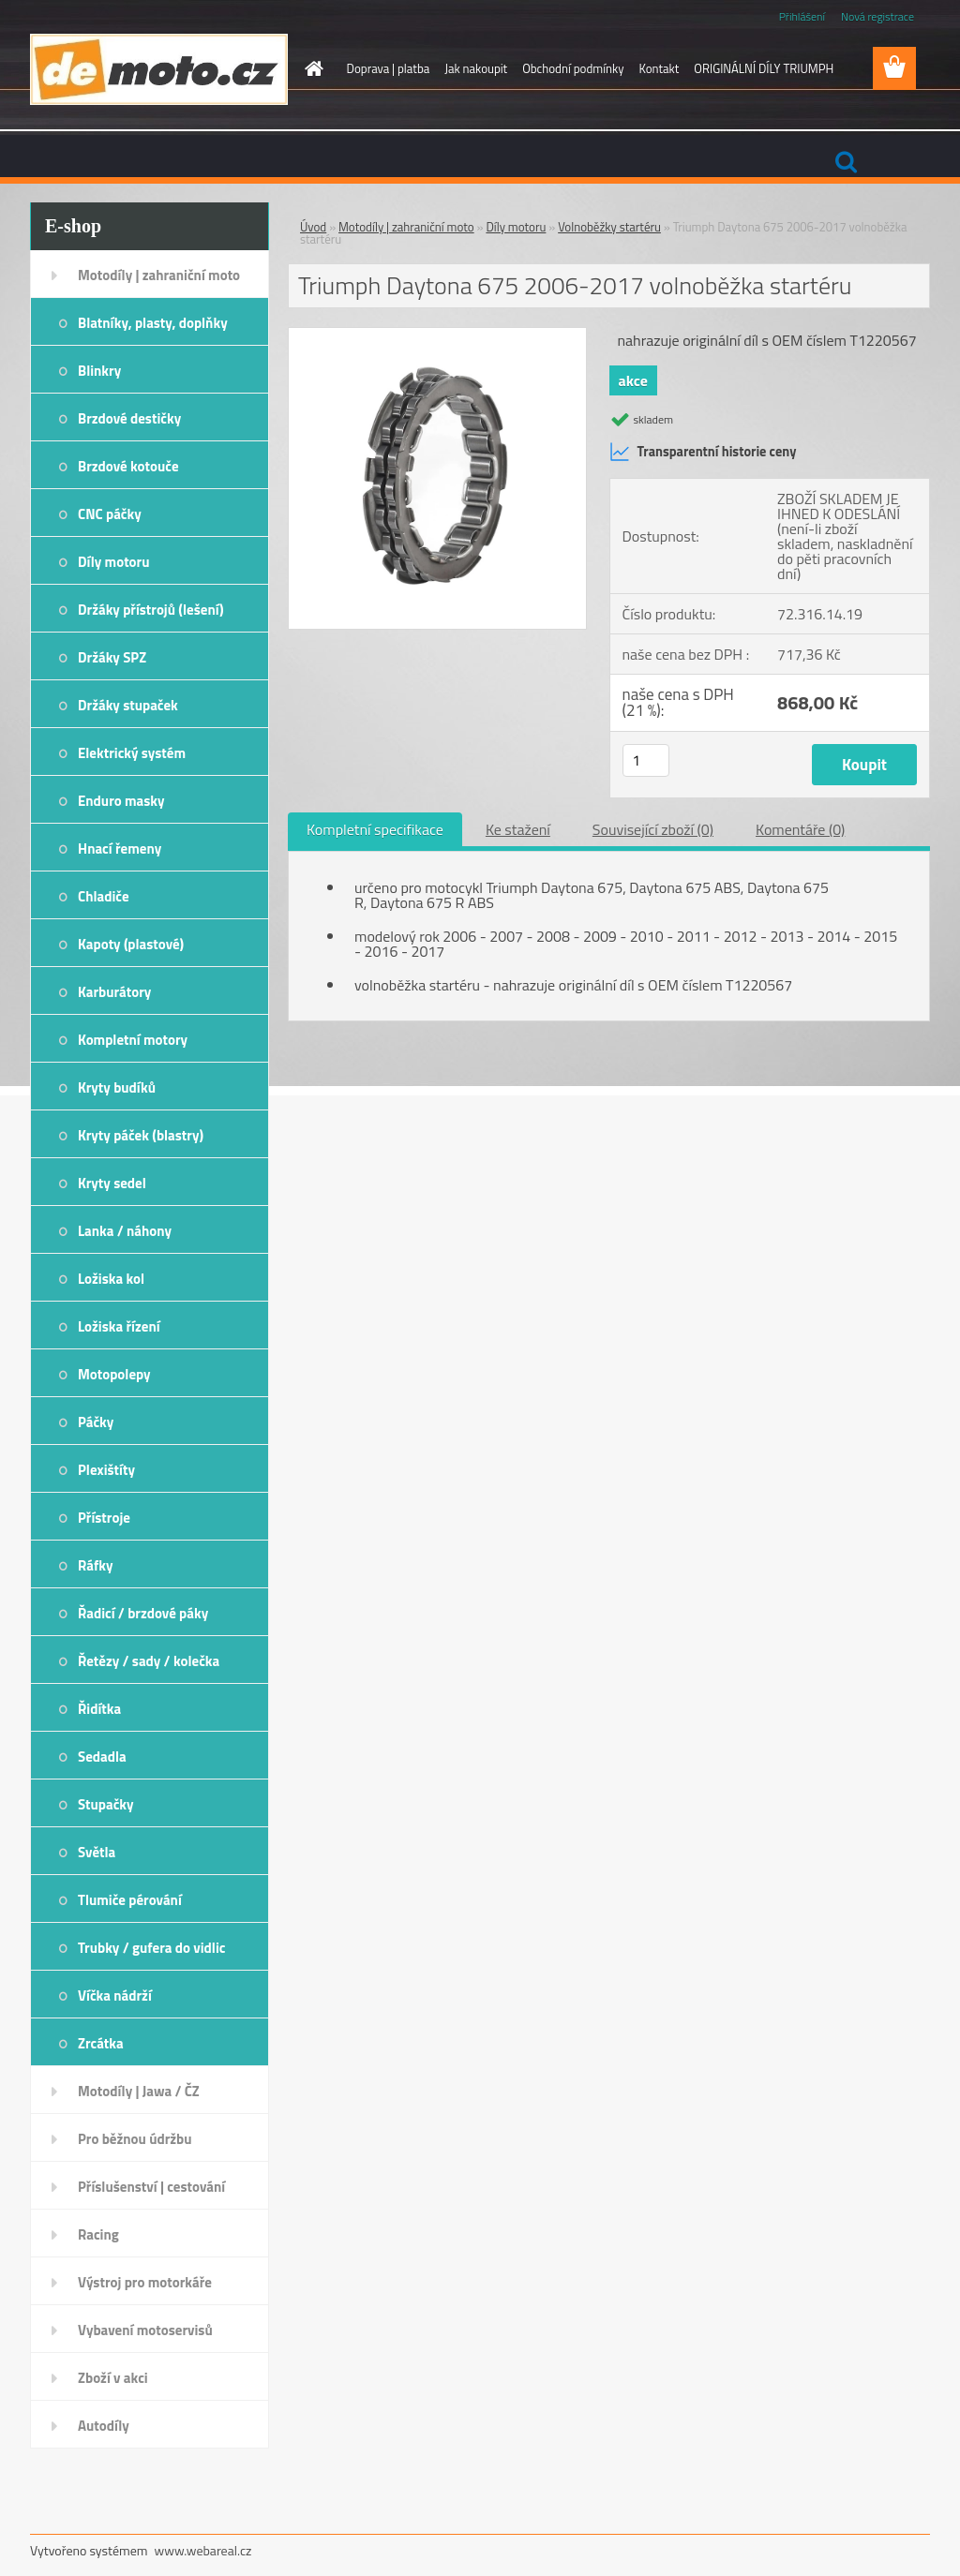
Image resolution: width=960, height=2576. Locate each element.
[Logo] (159, 69)
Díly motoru (113, 562)
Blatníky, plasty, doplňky (153, 323)
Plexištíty (106, 1470)
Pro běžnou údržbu (135, 2139)
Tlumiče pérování (130, 1900)
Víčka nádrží (115, 1995)
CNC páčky (110, 514)
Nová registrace (877, 16)
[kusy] (645, 760)
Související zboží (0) (652, 829)
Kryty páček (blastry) (140, 1135)
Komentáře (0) (800, 829)
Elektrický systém (132, 753)
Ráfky (95, 1565)
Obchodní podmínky (572, 68)
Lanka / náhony (125, 1231)
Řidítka (99, 1709)
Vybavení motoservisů (145, 2330)
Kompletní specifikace (375, 829)
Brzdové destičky (129, 418)
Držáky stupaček (128, 705)
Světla (96, 1852)
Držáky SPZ (112, 657)
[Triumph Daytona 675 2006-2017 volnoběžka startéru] (437, 335)
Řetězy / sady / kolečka (148, 1661)
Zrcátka (101, 2043)
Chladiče (103, 896)
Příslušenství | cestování (151, 2186)
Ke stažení (518, 829)
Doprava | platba (388, 68)
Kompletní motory (133, 1039)
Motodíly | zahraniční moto (159, 275)
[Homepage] (311, 68)
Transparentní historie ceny (703, 451)
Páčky (95, 1422)
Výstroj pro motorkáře (145, 2282)
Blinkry (99, 370)
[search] (845, 162)
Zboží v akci (113, 2378)
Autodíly (103, 2425)
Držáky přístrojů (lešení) (151, 609)
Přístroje (104, 1517)
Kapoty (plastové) (131, 944)
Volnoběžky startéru (609, 226)
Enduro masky (121, 801)
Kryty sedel (112, 1183)
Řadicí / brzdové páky (143, 1613)
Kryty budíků (117, 1087)
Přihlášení (802, 16)
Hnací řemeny (119, 848)
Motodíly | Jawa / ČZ (139, 2091)
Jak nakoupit (475, 68)
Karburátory (114, 992)
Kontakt (658, 68)
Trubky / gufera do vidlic (151, 1947)
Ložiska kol (111, 1278)
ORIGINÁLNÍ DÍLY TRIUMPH (763, 68)
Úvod (313, 226)
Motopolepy (114, 1374)
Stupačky (106, 1804)
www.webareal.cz (203, 2550)
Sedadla (102, 1756)
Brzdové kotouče (128, 466)
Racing (98, 2234)
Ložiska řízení (119, 1326)
